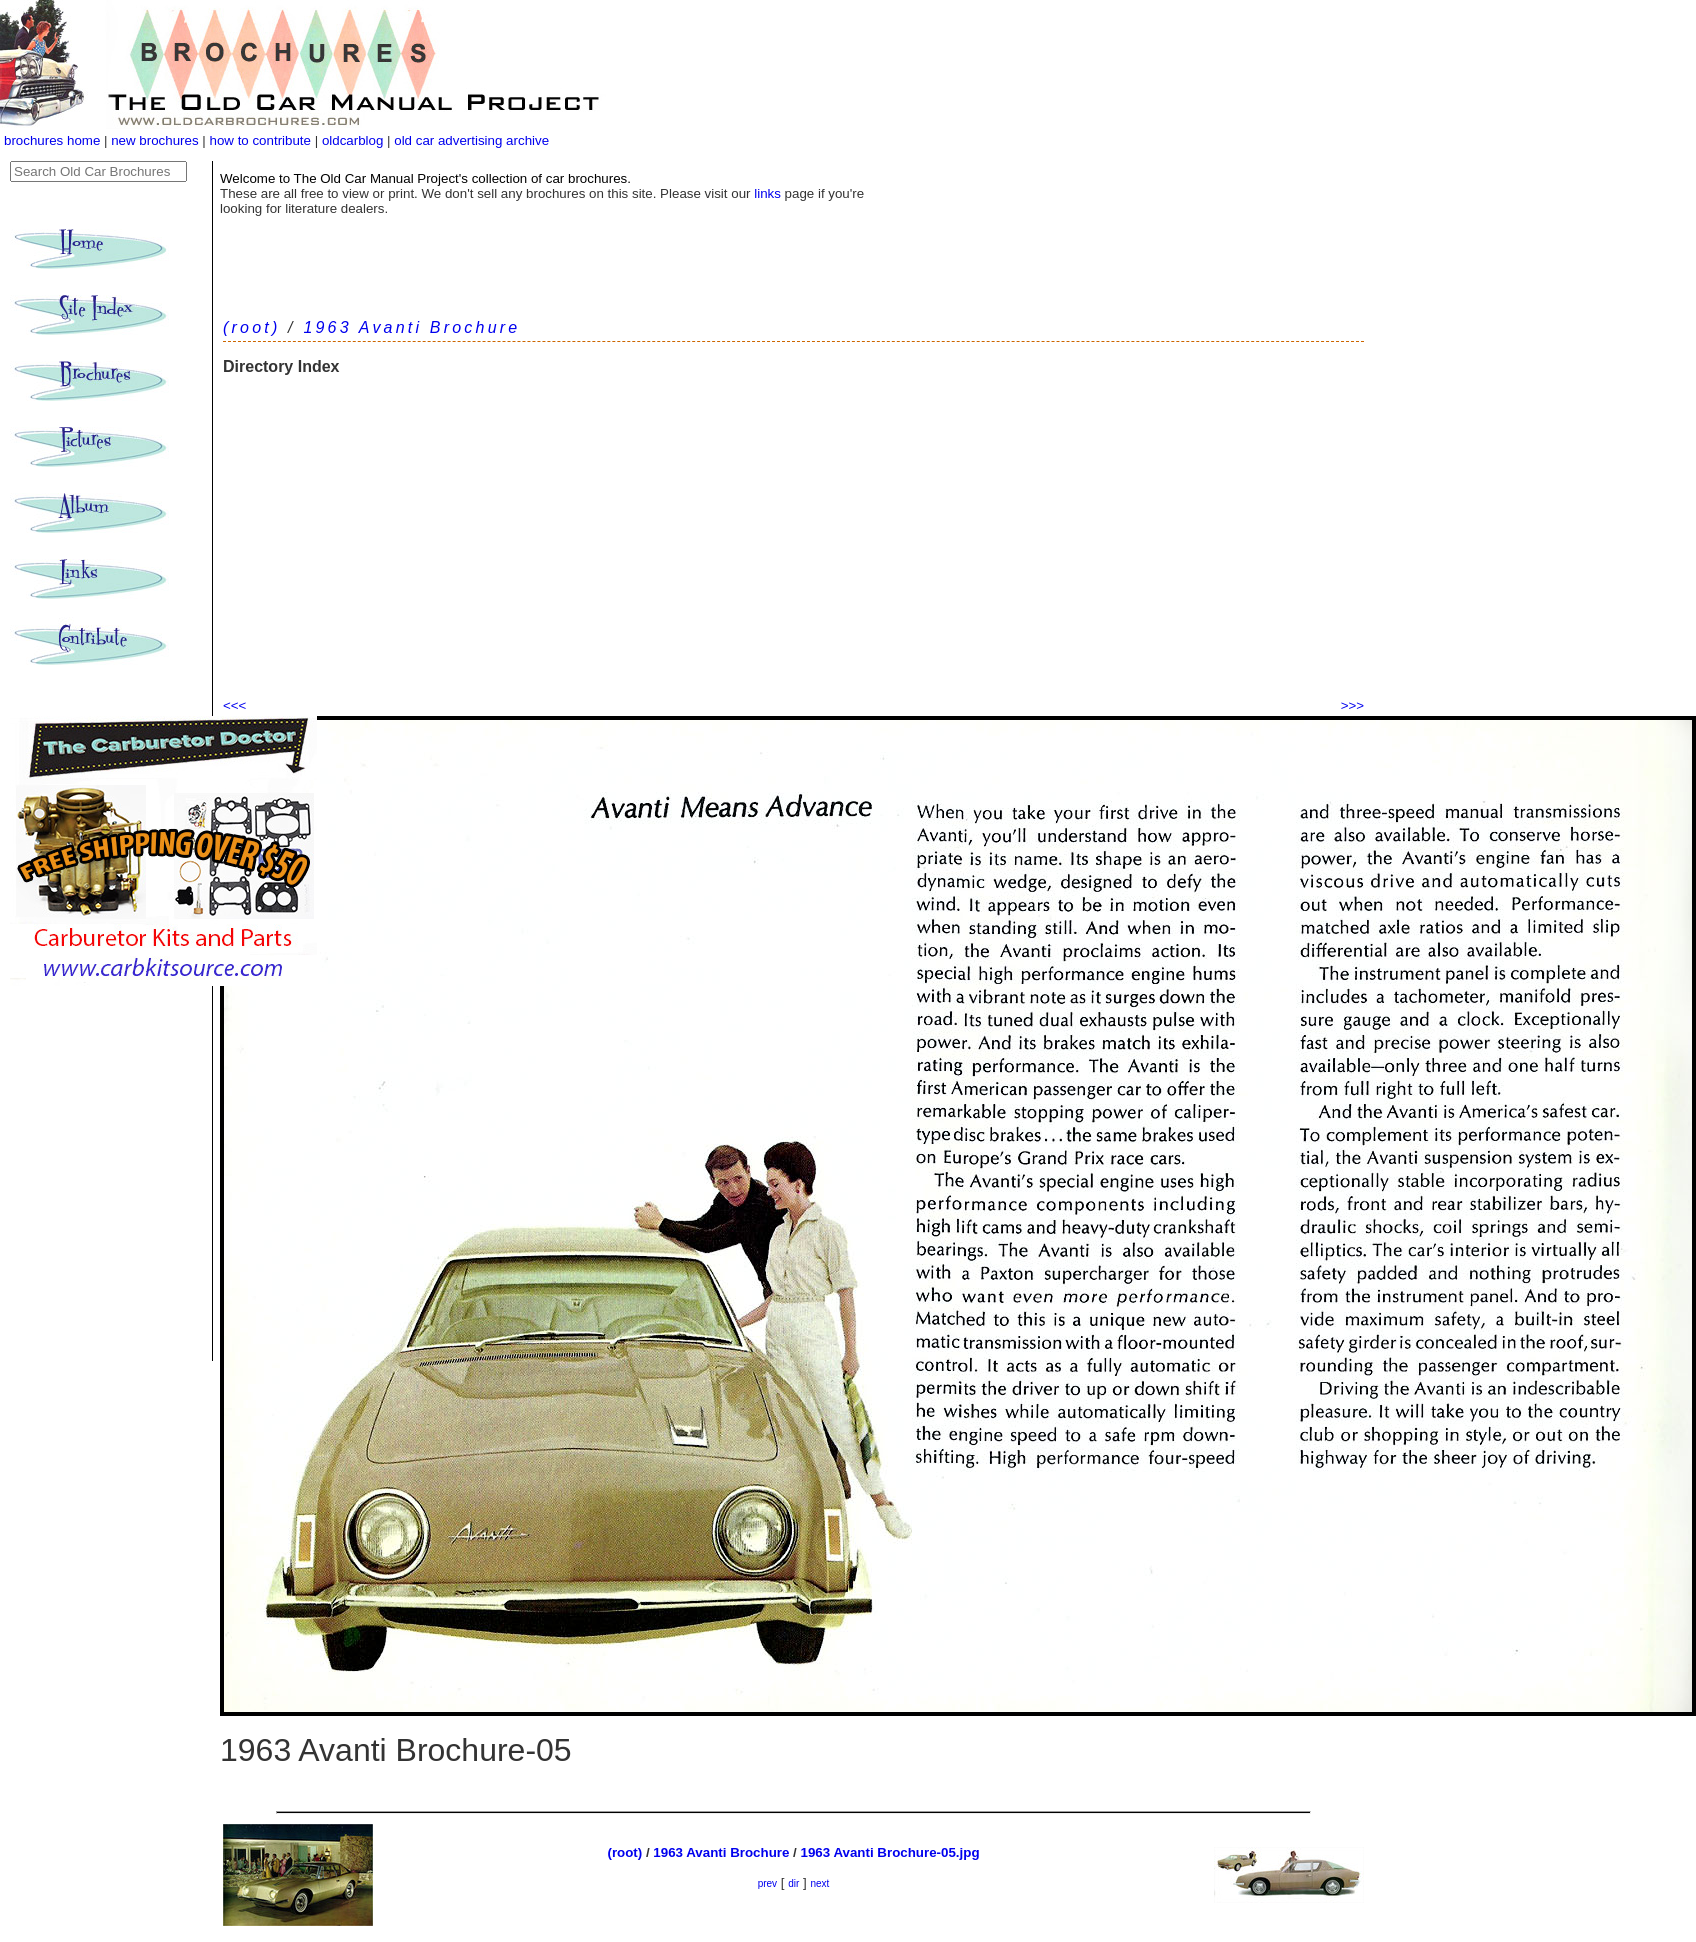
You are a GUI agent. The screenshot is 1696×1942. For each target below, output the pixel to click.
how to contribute (260, 140)
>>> (1352, 705)
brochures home (52, 140)
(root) (251, 327)
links (767, 193)
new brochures (154, 140)
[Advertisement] (793, 545)
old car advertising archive (471, 140)
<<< (234, 705)
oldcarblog (353, 140)
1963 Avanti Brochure (411, 327)
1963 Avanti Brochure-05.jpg (890, 1852)
